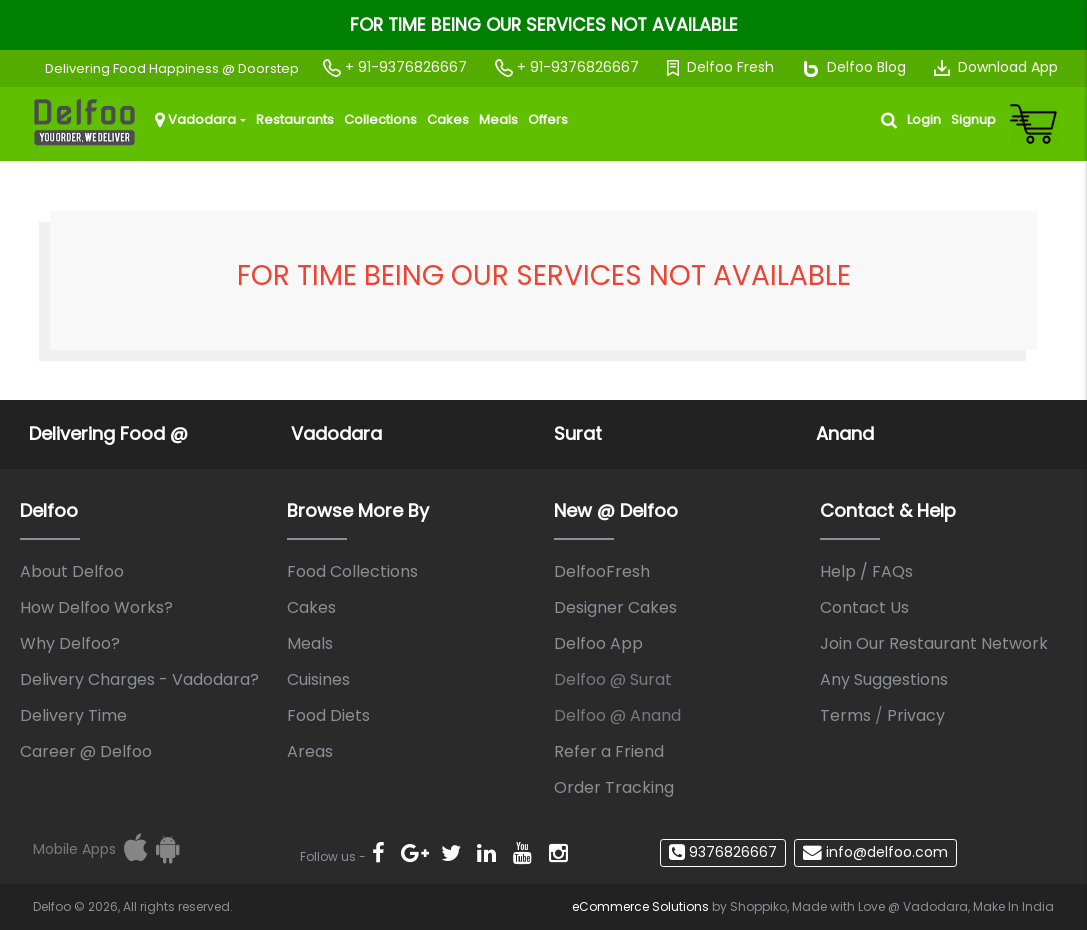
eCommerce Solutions (640, 906)
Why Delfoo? (70, 643)
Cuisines (318, 679)
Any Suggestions (884, 679)
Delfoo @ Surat (613, 679)
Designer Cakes (615, 607)
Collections (380, 119)
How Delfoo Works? (96, 607)
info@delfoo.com (875, 852)
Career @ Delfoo (86, 751)
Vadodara (195, 119)
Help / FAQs (866, 571)
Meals (498, 119)
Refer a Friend (609, 751)
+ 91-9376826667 (395, 67)
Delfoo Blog (854, 67)
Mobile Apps (74, 849)
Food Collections (352, 571)
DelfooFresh (602, 571)
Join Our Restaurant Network (934, 643)
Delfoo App (598, 643)
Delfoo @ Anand (617, 715)
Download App (996, 67)
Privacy (916, 715)
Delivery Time (73, 715)
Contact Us (864, 607)
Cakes (448, 119)
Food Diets (328, 715)
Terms (845, 715)
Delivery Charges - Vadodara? (139, 679)
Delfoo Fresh (720, 67)
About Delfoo (72, 571)
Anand (845, 433)
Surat (578, 433)
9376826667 (723, 852)
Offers (548, 119)
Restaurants (295, 119)
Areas (310, 751)
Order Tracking (614, 787)
